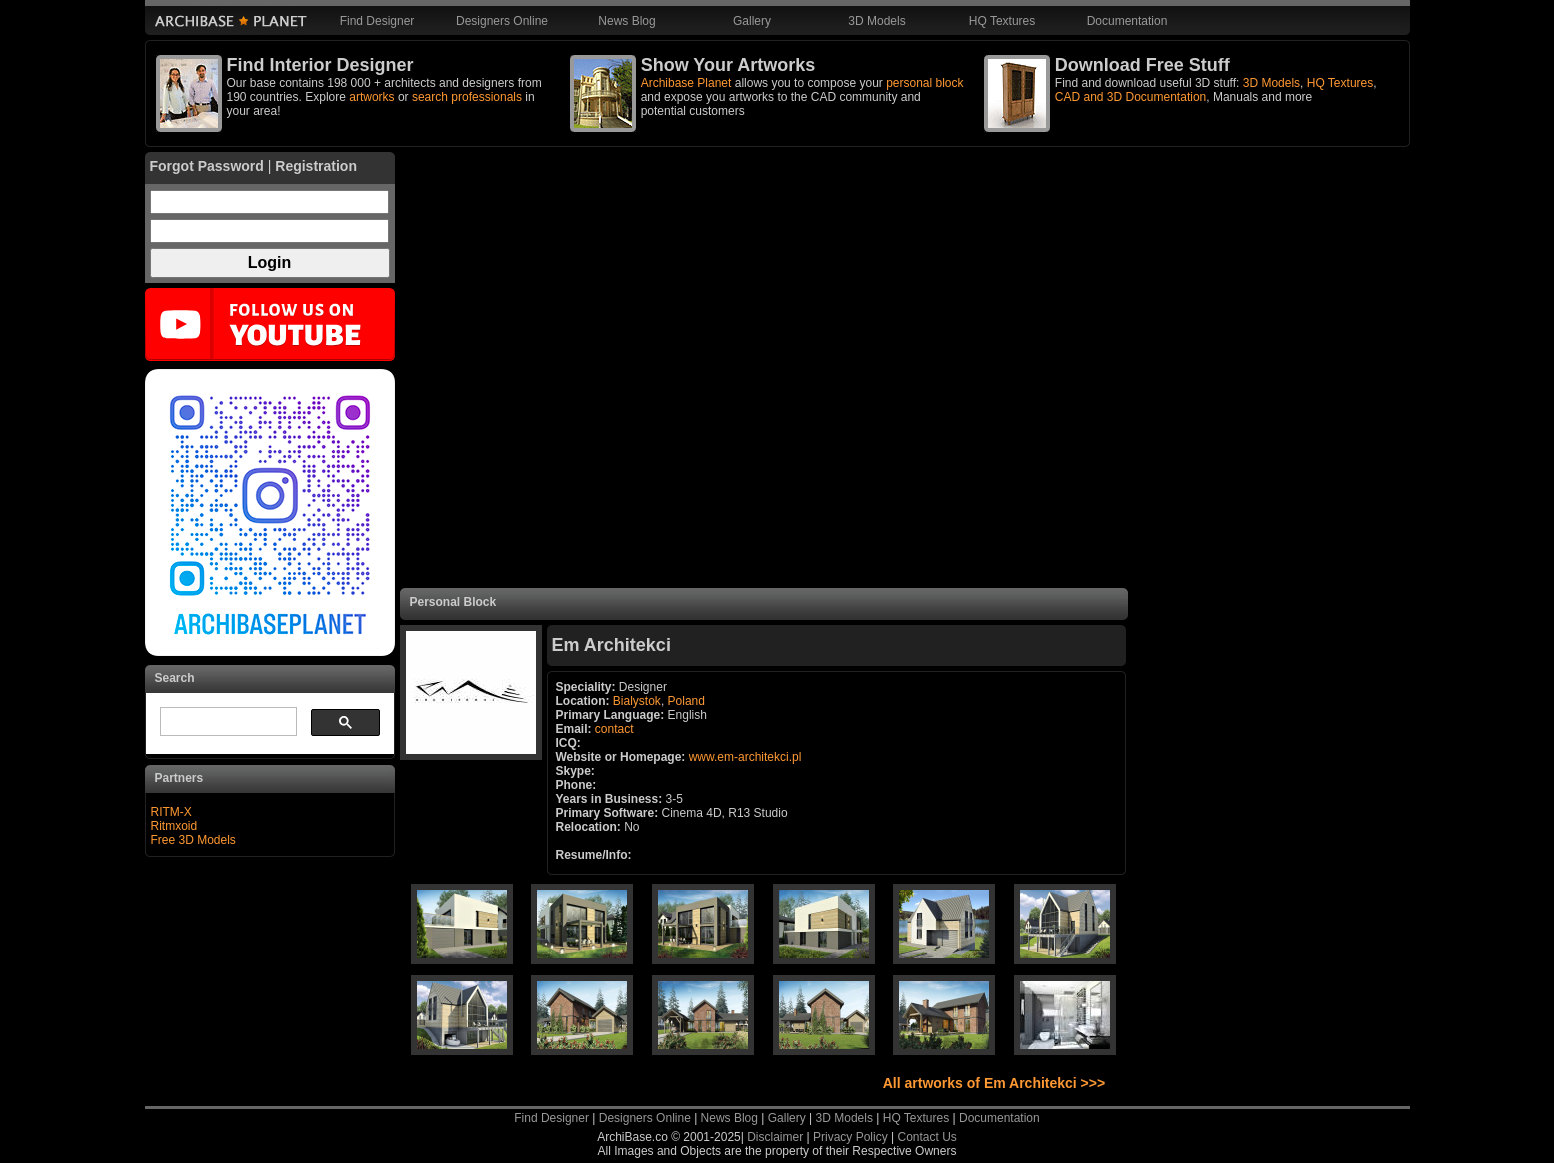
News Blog (626, 21)
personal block (924, 83)
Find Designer (377, 21)
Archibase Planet (686, 83)
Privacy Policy (850, 1137)
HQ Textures (1002, 21)
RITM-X (171, 812)
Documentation (1127, 21)
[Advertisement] (764, 370)
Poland (686, 701)
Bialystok (637, 701)
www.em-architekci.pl (745, 757)
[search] (226, 722)
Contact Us (926, 1137)
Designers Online (502, 21)
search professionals (467, 97)
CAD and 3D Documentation (1130, 97)
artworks (371, 97)
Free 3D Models (193, 840)
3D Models (876, 21)
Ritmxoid (174, 826)
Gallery (752, 21)
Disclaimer (775, 1137)
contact (614, 729)
